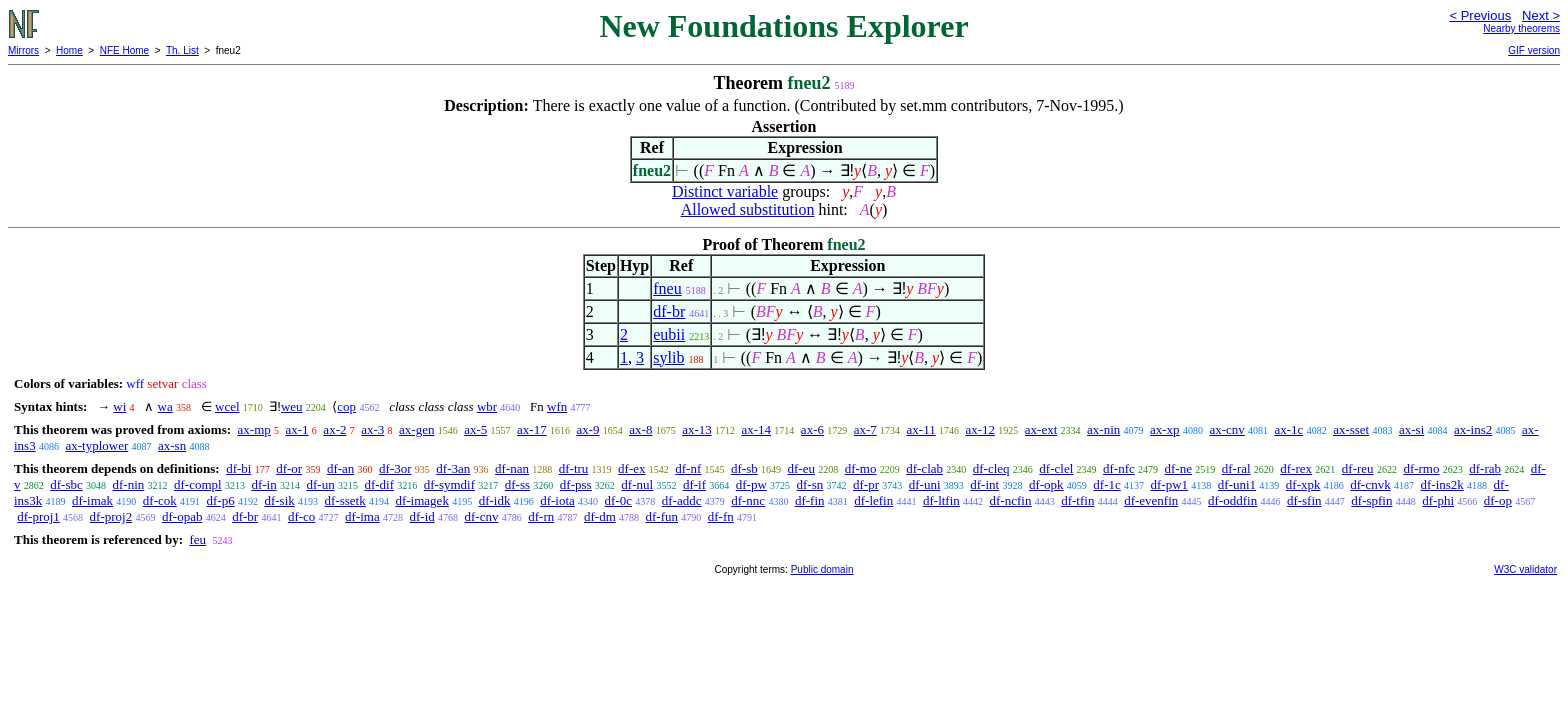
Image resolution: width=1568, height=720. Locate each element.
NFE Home (124, 50)
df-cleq (991, 468)
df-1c (1106, 484)
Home (69, 50)
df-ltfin (941, 500)
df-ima (362, 516)
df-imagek (421, 500)
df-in (263, 484)
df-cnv (482, 516)
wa (165, 406)
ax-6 (812, 429)
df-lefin (873, 500)
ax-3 (372, 429)
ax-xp (1165, 429)
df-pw (751, 484)
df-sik (279, 500)
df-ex (631, 468)
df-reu (1358, 468)
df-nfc (1119, 468)
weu (292, 406)
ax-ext (1041, 429)
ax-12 (980, 429)
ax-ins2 (1473, 429)
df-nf (688, 468)
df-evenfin (1151, 500)
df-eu (801, 468)
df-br (669, 311)
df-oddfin (1232, 500)
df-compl (198, 484)
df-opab (182, 516)
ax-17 (532, 429)
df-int (984, 484)
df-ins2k (1441, 484)
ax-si (1411, 429)
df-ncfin (1011, 500)
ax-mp (254, 429)
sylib (668, 357)
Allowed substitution (748, 209)
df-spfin (1371, 500)
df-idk (495, 500)
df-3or (395, 468)
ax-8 (640, 429)
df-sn (810, 484)
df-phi (1438, 500)
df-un (320, 484)
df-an (340, 468)
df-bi (238, 468)
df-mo (861, 468)
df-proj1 (38, 516)
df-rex (1296, 468)
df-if (694, 484)
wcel (227, 406)
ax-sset (1351, 429)
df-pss (576, 484)
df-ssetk (345, 500)
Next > (1541, 15)
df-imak (92, 500)
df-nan (512, 468)
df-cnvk (1370, 484)
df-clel (1056, 468)
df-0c (618, 500)
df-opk (1046, 484)
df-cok (160, 500)
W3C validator (1525, 569)
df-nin (129, 484)
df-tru (574, 468)
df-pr (866, 484)
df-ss (517, 484)
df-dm (600, 516)
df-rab (1485, 468)
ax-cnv (1226, 429)
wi (119, 406)
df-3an (453, 468)
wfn (557, 406)
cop (346, 406)
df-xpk (1303, 484)
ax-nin (1103, 429)
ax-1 (297, 429)
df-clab (924, 468)
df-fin (810, 500)
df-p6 (221, 500)
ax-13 (697, 429)
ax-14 (757, 429)
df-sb (744, 468)
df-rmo (1421, 468)
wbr (487, 406)
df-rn (541, 516)
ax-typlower (96, 445)
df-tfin (1077, 500)
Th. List (182, 50)
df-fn (721, 516)
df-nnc (748, 500)
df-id (422, 516)
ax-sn (172, 445)
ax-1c (1289, 429)
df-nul (637, 484)
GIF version (1534, 50)
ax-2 (334, 429)
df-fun (662, 516)
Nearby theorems (1521, 28)
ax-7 (865, 429)
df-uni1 (1237, 484)
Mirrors (23, 50)
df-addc (682, 500)
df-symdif (449, 484)
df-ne (1178, 468)
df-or (289, 468)
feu (197, 539)
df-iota (557, 500)
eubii (669, 334)
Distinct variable (725, 191)
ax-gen (416, 429)
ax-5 (475, 429)
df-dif (379, 484)
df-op (1498, 500)
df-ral (1236, 468)
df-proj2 (111, 516)
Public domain (822, 569)
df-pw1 (1170, 484)
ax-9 (587, 429)
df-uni (925, 484)
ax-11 (921, 429)
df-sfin (1304, 500)
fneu (667, 288)
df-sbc (66, 484)
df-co (301, 516)
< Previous (1480, 15)
